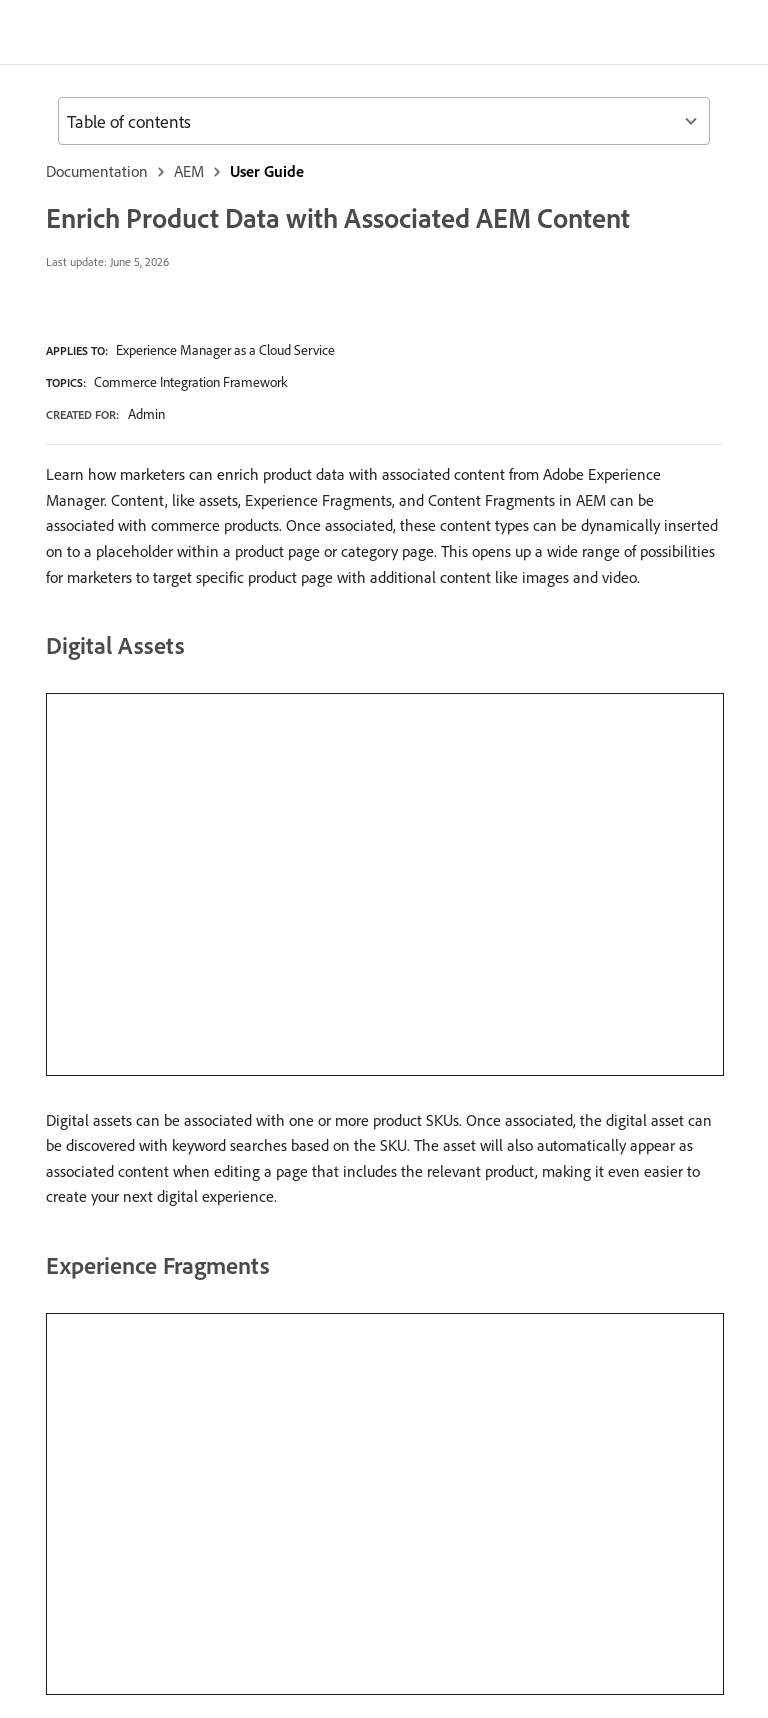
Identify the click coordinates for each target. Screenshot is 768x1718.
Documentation (97, 171)
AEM (189, 171)
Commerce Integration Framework (191, 382)
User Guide (267, 171)
